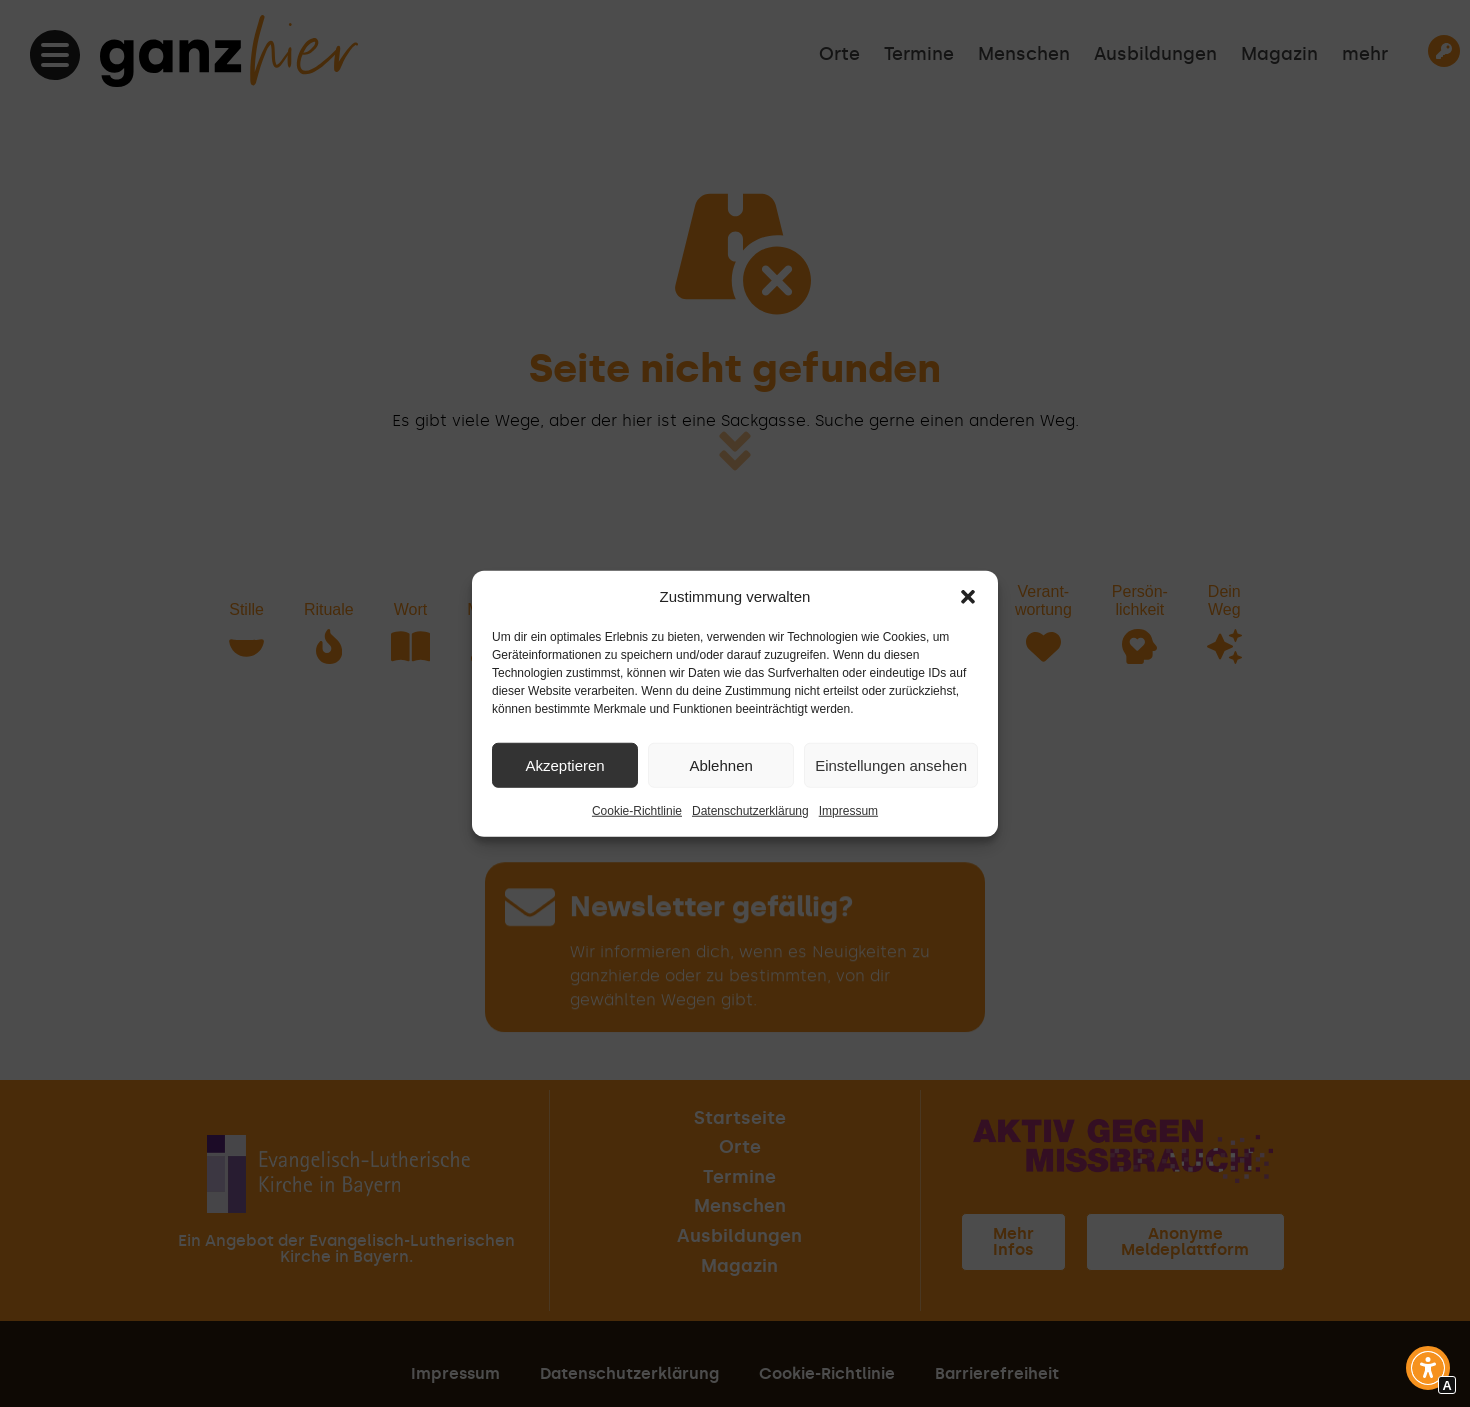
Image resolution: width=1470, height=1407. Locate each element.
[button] (968, 597)
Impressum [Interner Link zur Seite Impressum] (848, 811)
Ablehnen (720, 764)
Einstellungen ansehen (891, 764)
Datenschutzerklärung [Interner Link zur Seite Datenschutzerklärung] (750, 811)
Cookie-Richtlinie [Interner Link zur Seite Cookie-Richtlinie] (637, 811)
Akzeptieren (564, 764)
